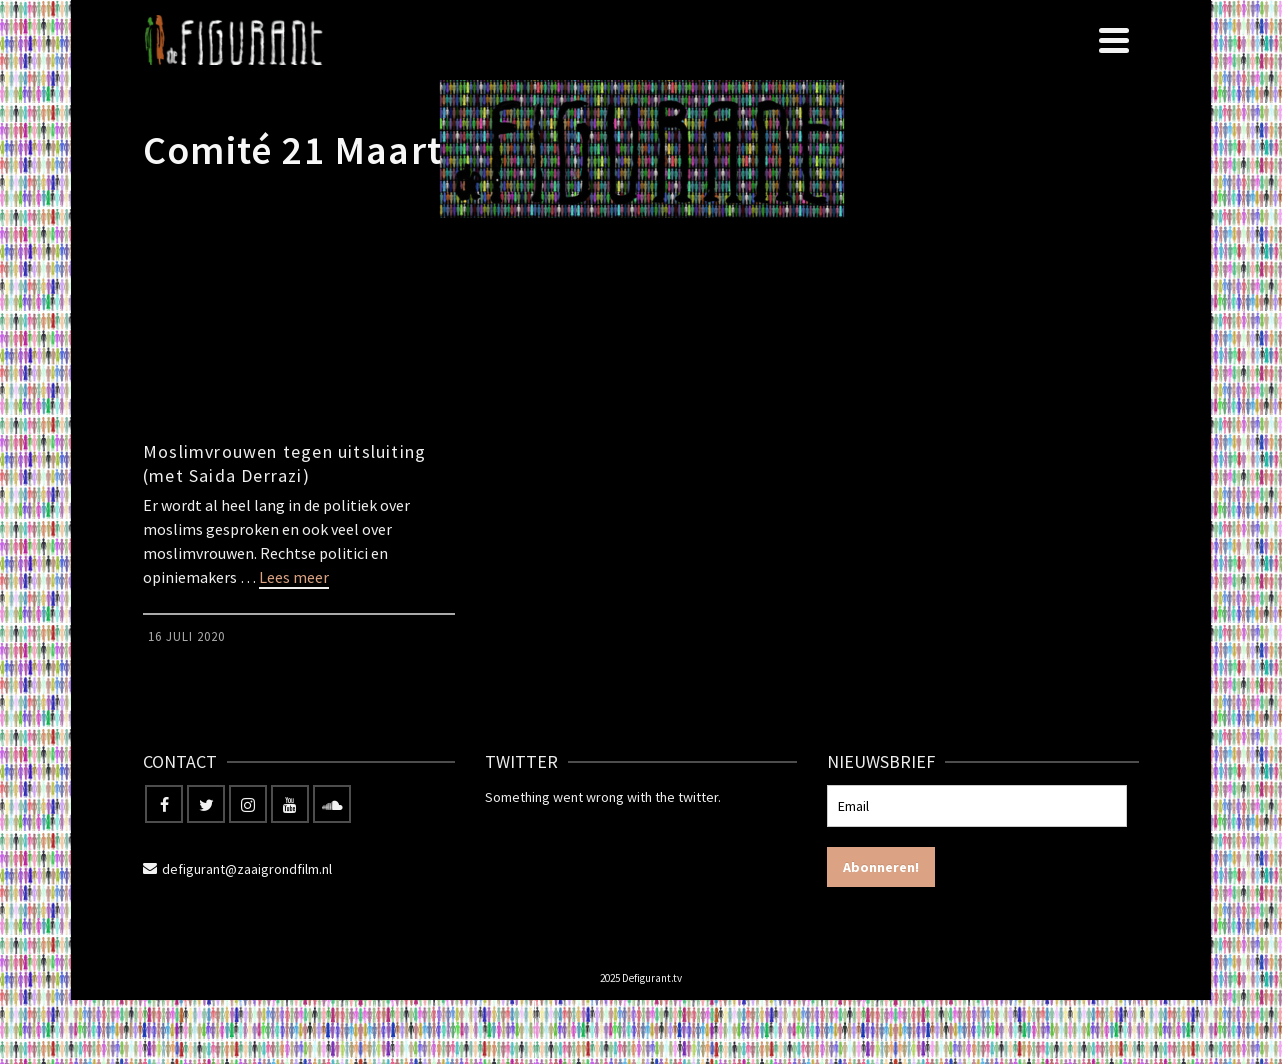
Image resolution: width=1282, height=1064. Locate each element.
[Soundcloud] (332, 804)
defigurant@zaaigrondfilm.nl (237, 869)
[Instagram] (248, 804)
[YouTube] (290, 804)
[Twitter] (206, 804)
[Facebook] (164, 804)
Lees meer (294, 577)
